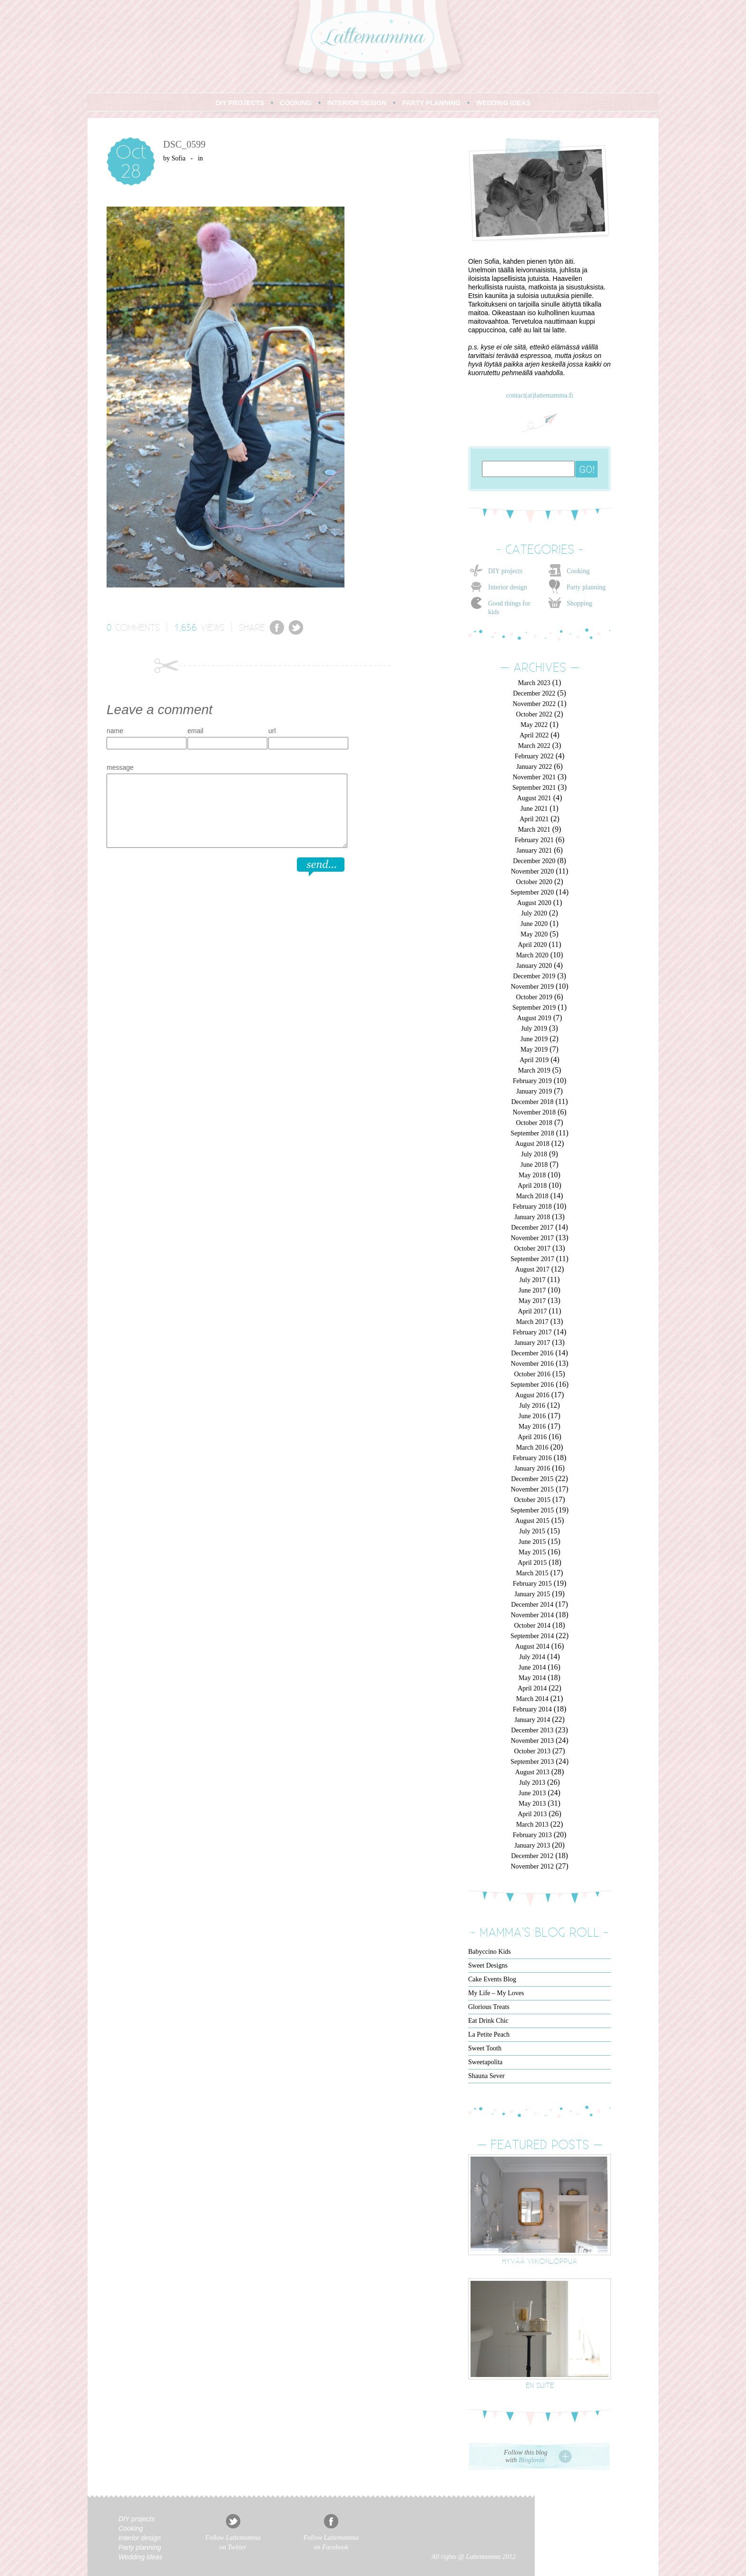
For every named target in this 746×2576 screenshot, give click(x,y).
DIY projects (505, 571)
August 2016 (532, 1395)
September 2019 (534, 1007)
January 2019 (534, 1091)
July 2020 (534, 913)
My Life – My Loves (496, 1993)
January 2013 (532, 1845)
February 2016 (532, 1458)
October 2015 (532, 1499)
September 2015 (532, 1510)
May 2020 (534, 934)
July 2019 (534, 1028)
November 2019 (532, 986)
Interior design (507, 587)
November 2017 (532, 1238)
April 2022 (534, 735)
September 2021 (534, 787)
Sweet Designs (488, 1965)
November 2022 (534, 703)
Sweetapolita (485, 2062)
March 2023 (534, 682)
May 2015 (532, 1552)
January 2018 (532, 1217)
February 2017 (532, 1332)
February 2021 (534, 840)
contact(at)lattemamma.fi (539, 395)
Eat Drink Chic (488, 2020)
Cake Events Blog (492, 1979)
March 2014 (532, 1698)
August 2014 (532, 1646)
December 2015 (532, 1478)
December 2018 (532, 1101)
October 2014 (532, 1625)
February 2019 (532, 1080)
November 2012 (532, 1866)
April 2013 (532, 1814)
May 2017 (532, 1300)
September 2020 (532, 892)
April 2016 (532, 1437)
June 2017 (532, 1290)
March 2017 (532, 1321)
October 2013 (532, 1751)
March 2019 (534, 1070)
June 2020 (534, 923)
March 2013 (532, 1824)
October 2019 (534, 997)
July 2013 (532, 1782)
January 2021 (534, 850)
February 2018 (532, 1206)
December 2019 (534, 976)
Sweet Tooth (484, 2048)
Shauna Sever (486, 2075)
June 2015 (532, 1541)
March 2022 (534, 745)
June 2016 (532, 1416)
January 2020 (534, 965)
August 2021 (534, 798)
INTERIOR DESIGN (356, 103)
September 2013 (532, 1761)
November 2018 (534, 1112)
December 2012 (532, 1856)
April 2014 (532, 1688)
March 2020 (532, 955)
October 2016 (532, 1374)
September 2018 (532, 1133)
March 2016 (532, 1447)
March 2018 (532, 1196)
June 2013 (532, 1793)
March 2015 (532, 1573)
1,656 (185, 627)
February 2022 (534, 756)
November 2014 (532, 1615)
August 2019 (534, 1018)
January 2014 (532, 1719)
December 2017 (532, 1227)
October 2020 (534, 881)
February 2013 (532, 1835)
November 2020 (532, 871)
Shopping (579, 603)
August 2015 (532, 1520)
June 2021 (534, 808)
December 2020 (534, 861)
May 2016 (532, 1426)
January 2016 (532, 1468)
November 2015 (532, 1489)
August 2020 (534, 902)
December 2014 (532, 1604)
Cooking (578, 571)
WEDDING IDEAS (503, 103)
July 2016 (532, 1405)
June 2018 (534, 1164)
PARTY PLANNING (431, 103)
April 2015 (532, 1562)
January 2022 (534, 766)
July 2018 (534, 1154)
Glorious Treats (489, 2006)
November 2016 (532, 1363)
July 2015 (532, 1531)
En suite (540, 2384)
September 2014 (532, 1636)
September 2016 (532, 1384)
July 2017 (533, 1279)
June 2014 (532, 1667)
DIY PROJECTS (240, 103)
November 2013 (532, 1740)
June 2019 (534, 1039)
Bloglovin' (532, 2460)
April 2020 (532, 944)
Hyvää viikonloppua (539, 2260)
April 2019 (534, 1060)
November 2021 (534, 777)
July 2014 (532, 1657)
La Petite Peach (489, 2034)
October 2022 (534, 714)
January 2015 (532, 1594)
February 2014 (532, 1709)
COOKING (296, 103)
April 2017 (532, 1311)
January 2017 (532, 1342)
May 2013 (532, 1803)
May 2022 (534, 724)
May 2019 (534, 1049)
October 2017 (532, 1248)
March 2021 (534, 829)
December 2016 (532, 1353)
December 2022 (534, 693)
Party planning (586, 587)
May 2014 (532, 1677)
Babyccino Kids (489, 1951)
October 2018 (534, 1122)
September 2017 (532, 1259)
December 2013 (532, 1730)
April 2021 (534, 819)
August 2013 (532, 1772)
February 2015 (532, 1583)
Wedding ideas (140, 2557)
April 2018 (532, 1185)
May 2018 (532, 1175)
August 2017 (532, 1269)
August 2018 (532, 1143)
